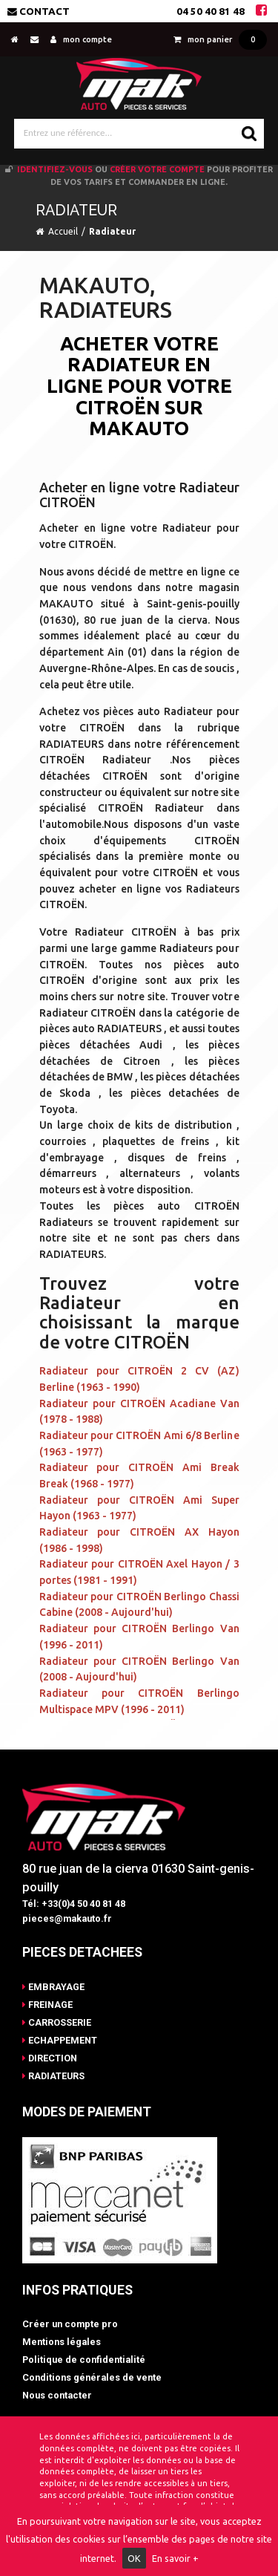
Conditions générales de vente (92, 2377)
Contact (38, 11)
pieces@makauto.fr (67, 1918)
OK (134, 2558)
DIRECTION (49, 2058)
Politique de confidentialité (83, 2359)
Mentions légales (61, 2341)
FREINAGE (47, 2004)
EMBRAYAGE (53, 1986)
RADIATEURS (53, 2075)
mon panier (220, 39)
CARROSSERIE (56, 2022)
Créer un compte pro (70, 2323)
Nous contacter (57, 2395)
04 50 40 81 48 (210, 11)
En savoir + (175, 2558)
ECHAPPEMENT (59, 2040)
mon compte (81, 39)
